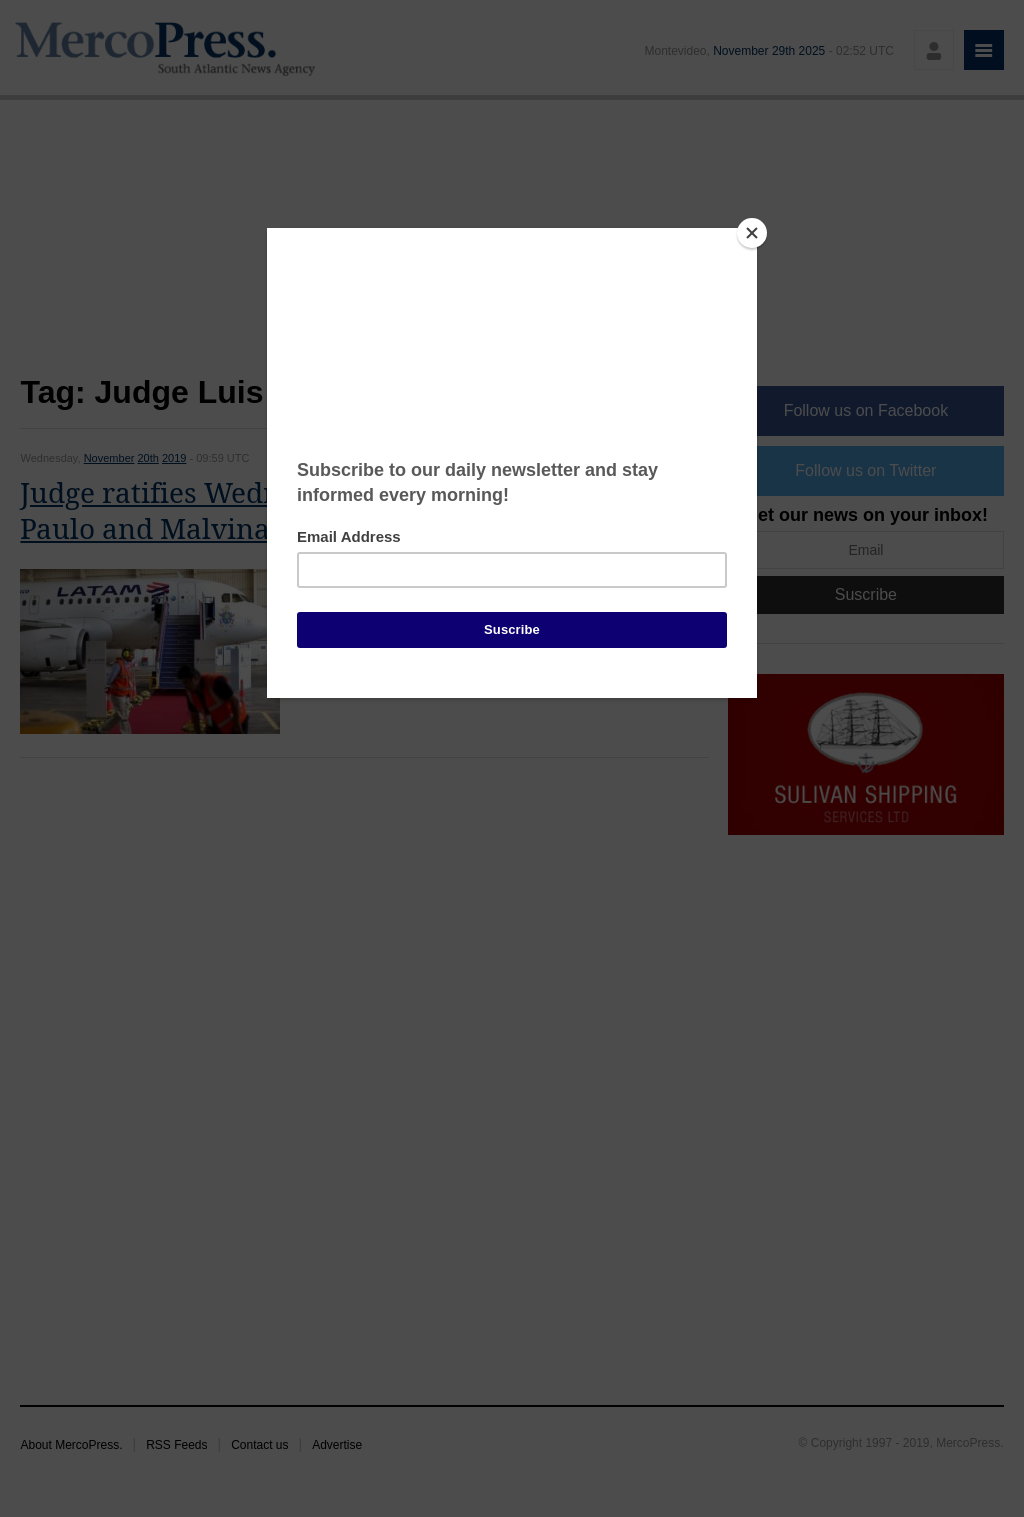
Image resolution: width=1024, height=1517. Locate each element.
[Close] (752, 233)
